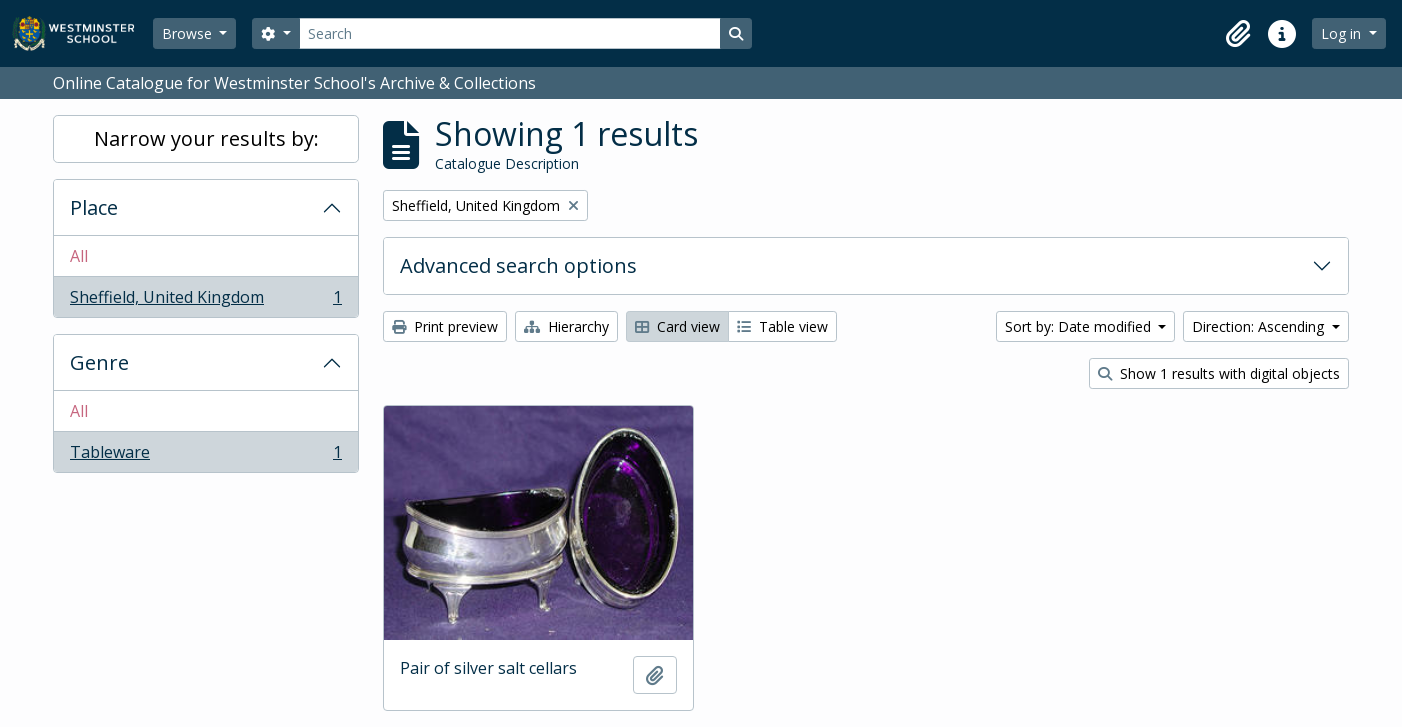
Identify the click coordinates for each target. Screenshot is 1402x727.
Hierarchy (566, 326)
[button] (1238, 34)
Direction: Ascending (1260, 326)
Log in (1343, 33)
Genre (99, 362)
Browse (189, 33)
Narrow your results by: (206, 138)
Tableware (205, 456)
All (79, 256)
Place (94, 207)
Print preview (445, 326)
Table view (782, 326)
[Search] (510, 33)
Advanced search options (518, 265)
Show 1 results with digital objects (1219, 373)
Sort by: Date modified (1080, 326)
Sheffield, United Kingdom (205, 301)
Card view (677, 326)
